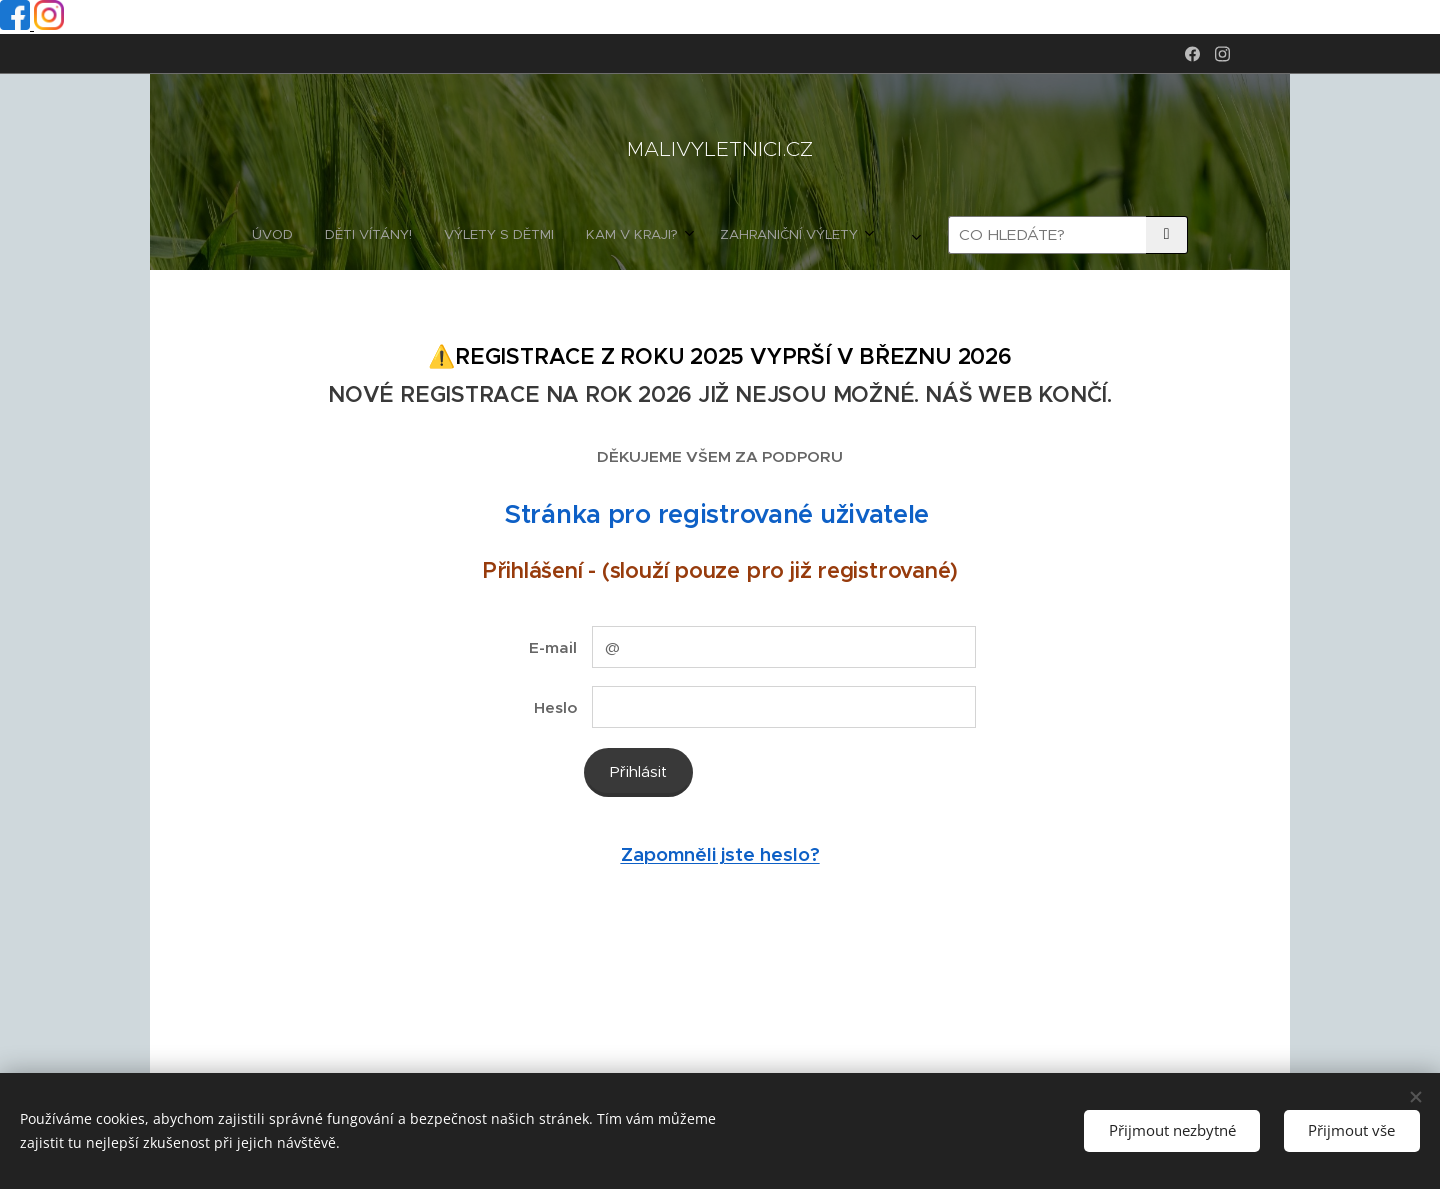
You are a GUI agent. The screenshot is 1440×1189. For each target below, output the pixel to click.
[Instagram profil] (49, 24)
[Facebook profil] (17, 24)
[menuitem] (460, 235)
